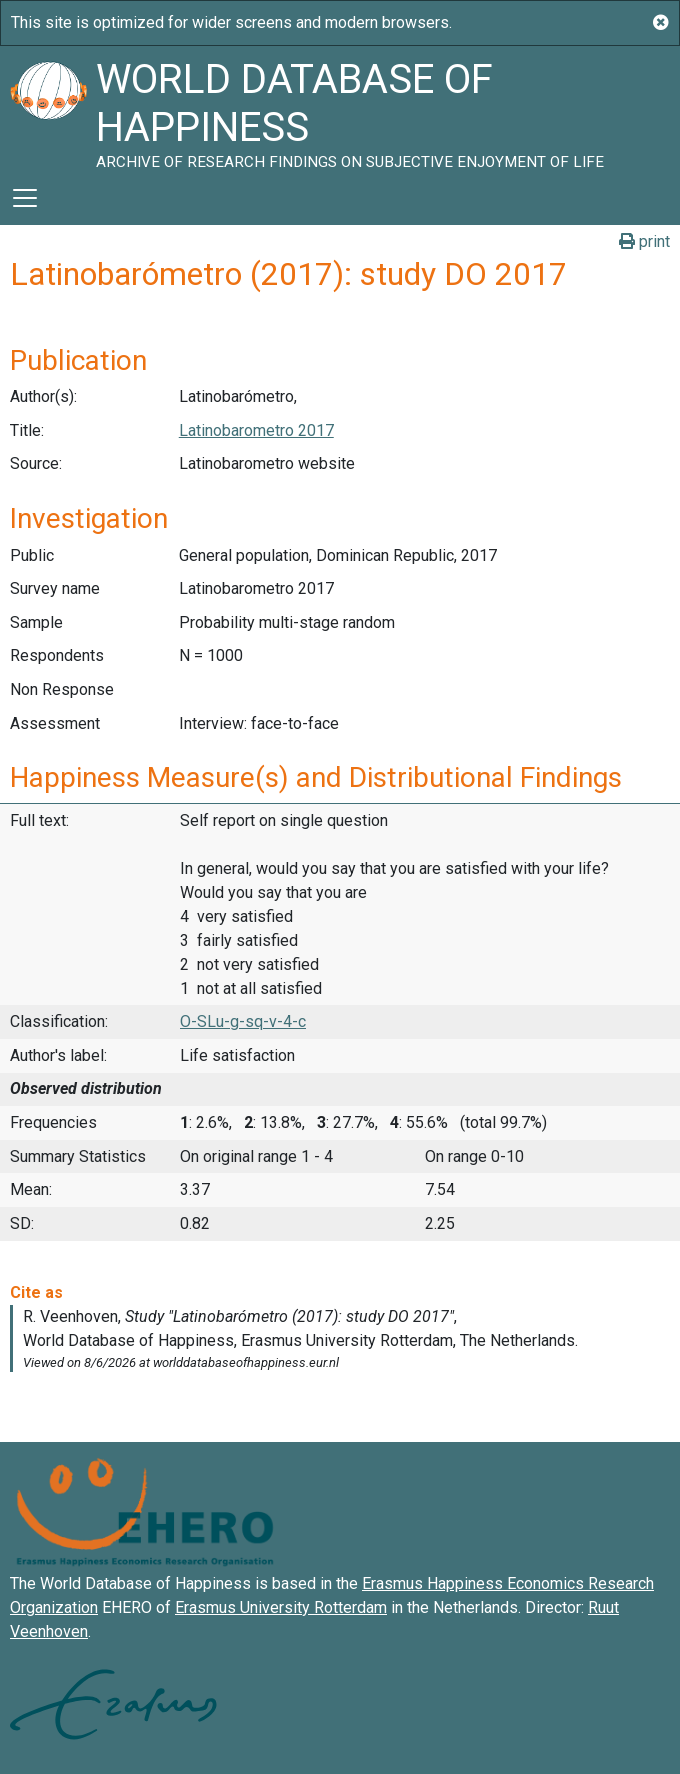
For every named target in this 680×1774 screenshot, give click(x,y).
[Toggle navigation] (25, 198)
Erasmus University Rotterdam (281, 1607)
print (644, 241)
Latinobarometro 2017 (256, 430)
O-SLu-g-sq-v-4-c (243, 1021)
